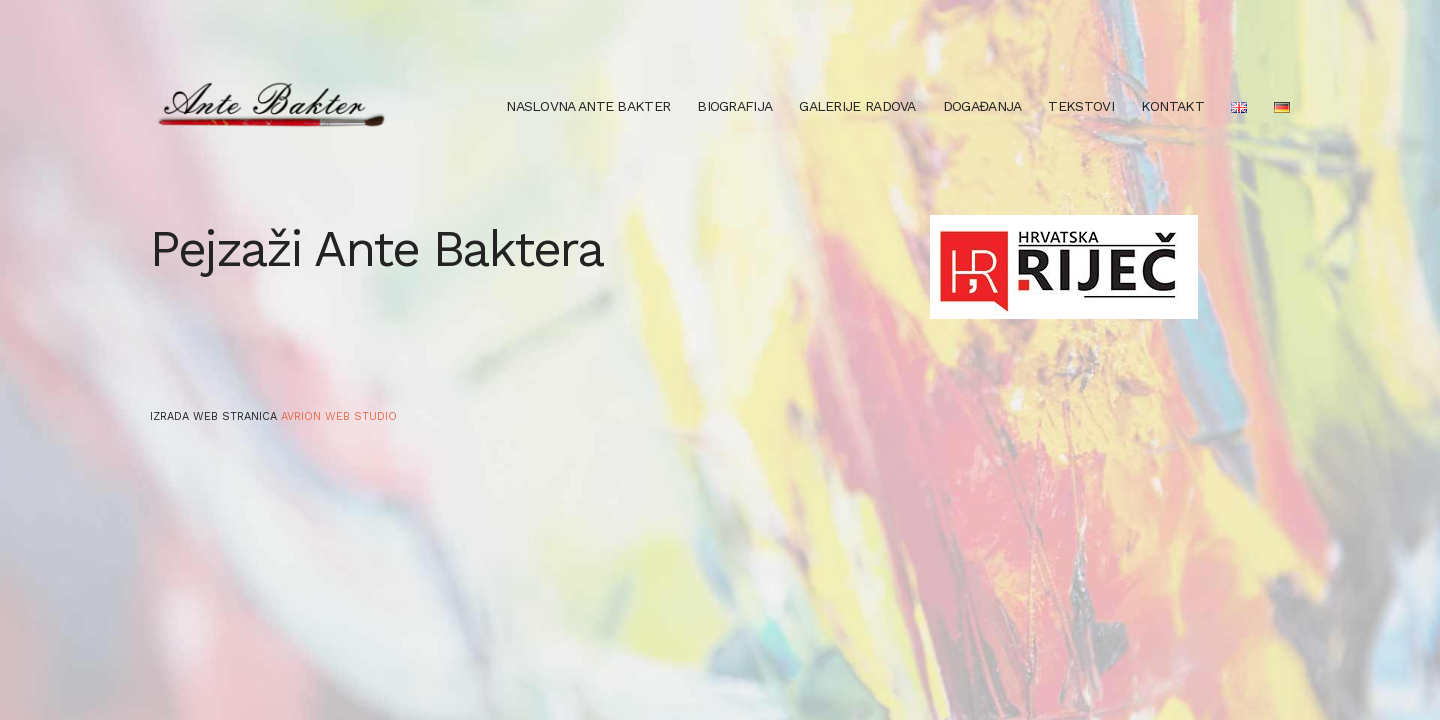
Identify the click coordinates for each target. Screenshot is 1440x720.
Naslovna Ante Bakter (588, 106)
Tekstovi (1080, 106)
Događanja (982, 106)
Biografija (734, 106)
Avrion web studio (339, 416)
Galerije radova (857, 106)
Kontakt (1172, 106)
